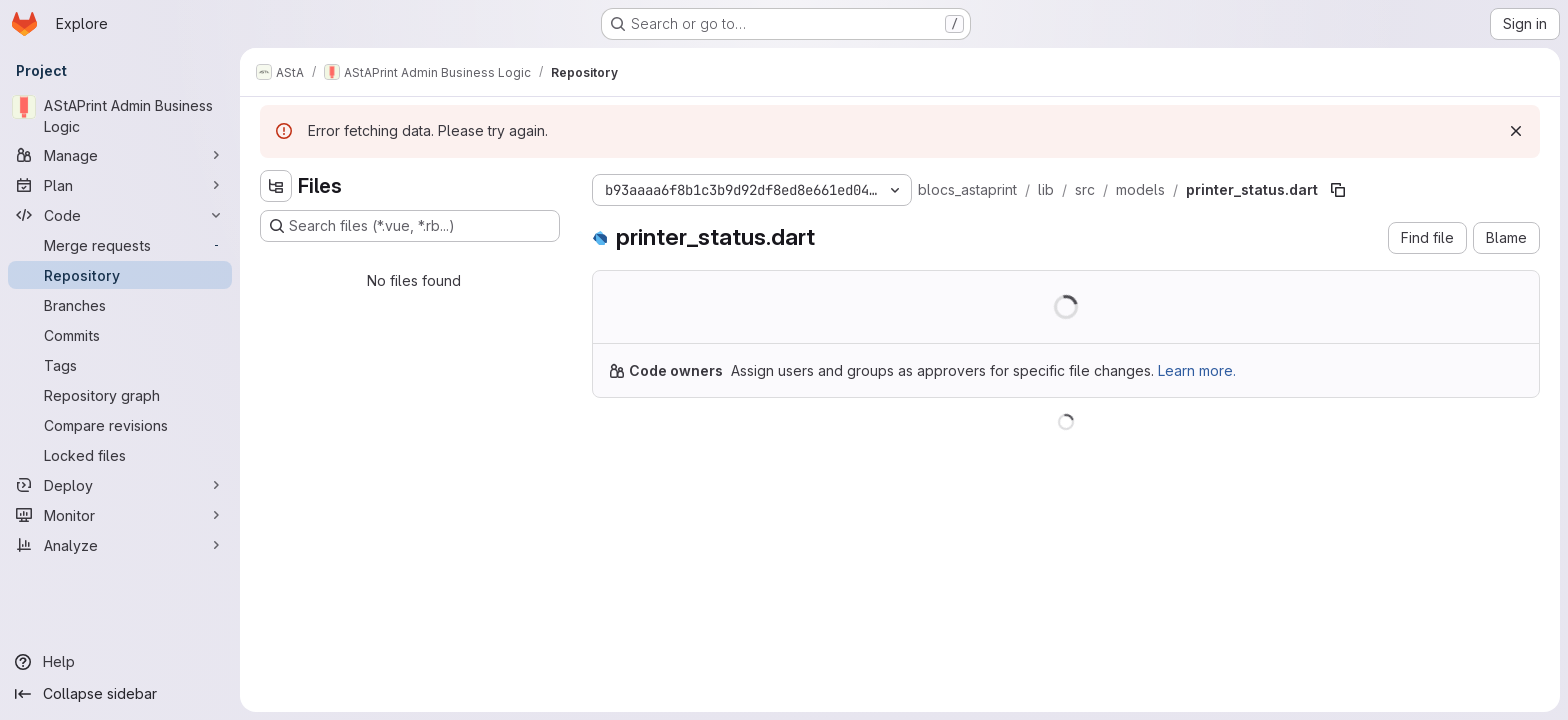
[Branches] (120, 305)
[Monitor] (120, 515)
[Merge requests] (120, 245)
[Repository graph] (120, 395)
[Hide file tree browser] (276, 186)
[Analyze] (120, 545)
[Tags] (120, 365)
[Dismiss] (1516, 131)
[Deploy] (120, 485)
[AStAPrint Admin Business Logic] (120, 116)
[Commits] (120, 335)
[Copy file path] (1338, 190)
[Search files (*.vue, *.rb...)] (410, 226)
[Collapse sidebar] (120, 694)
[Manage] (120, 155)
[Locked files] (120, 455)
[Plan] (120, 185)
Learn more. (1197, 370)
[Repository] (120, 275)
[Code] (120, 215)
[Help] (120, 662)
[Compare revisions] (120, 425)
